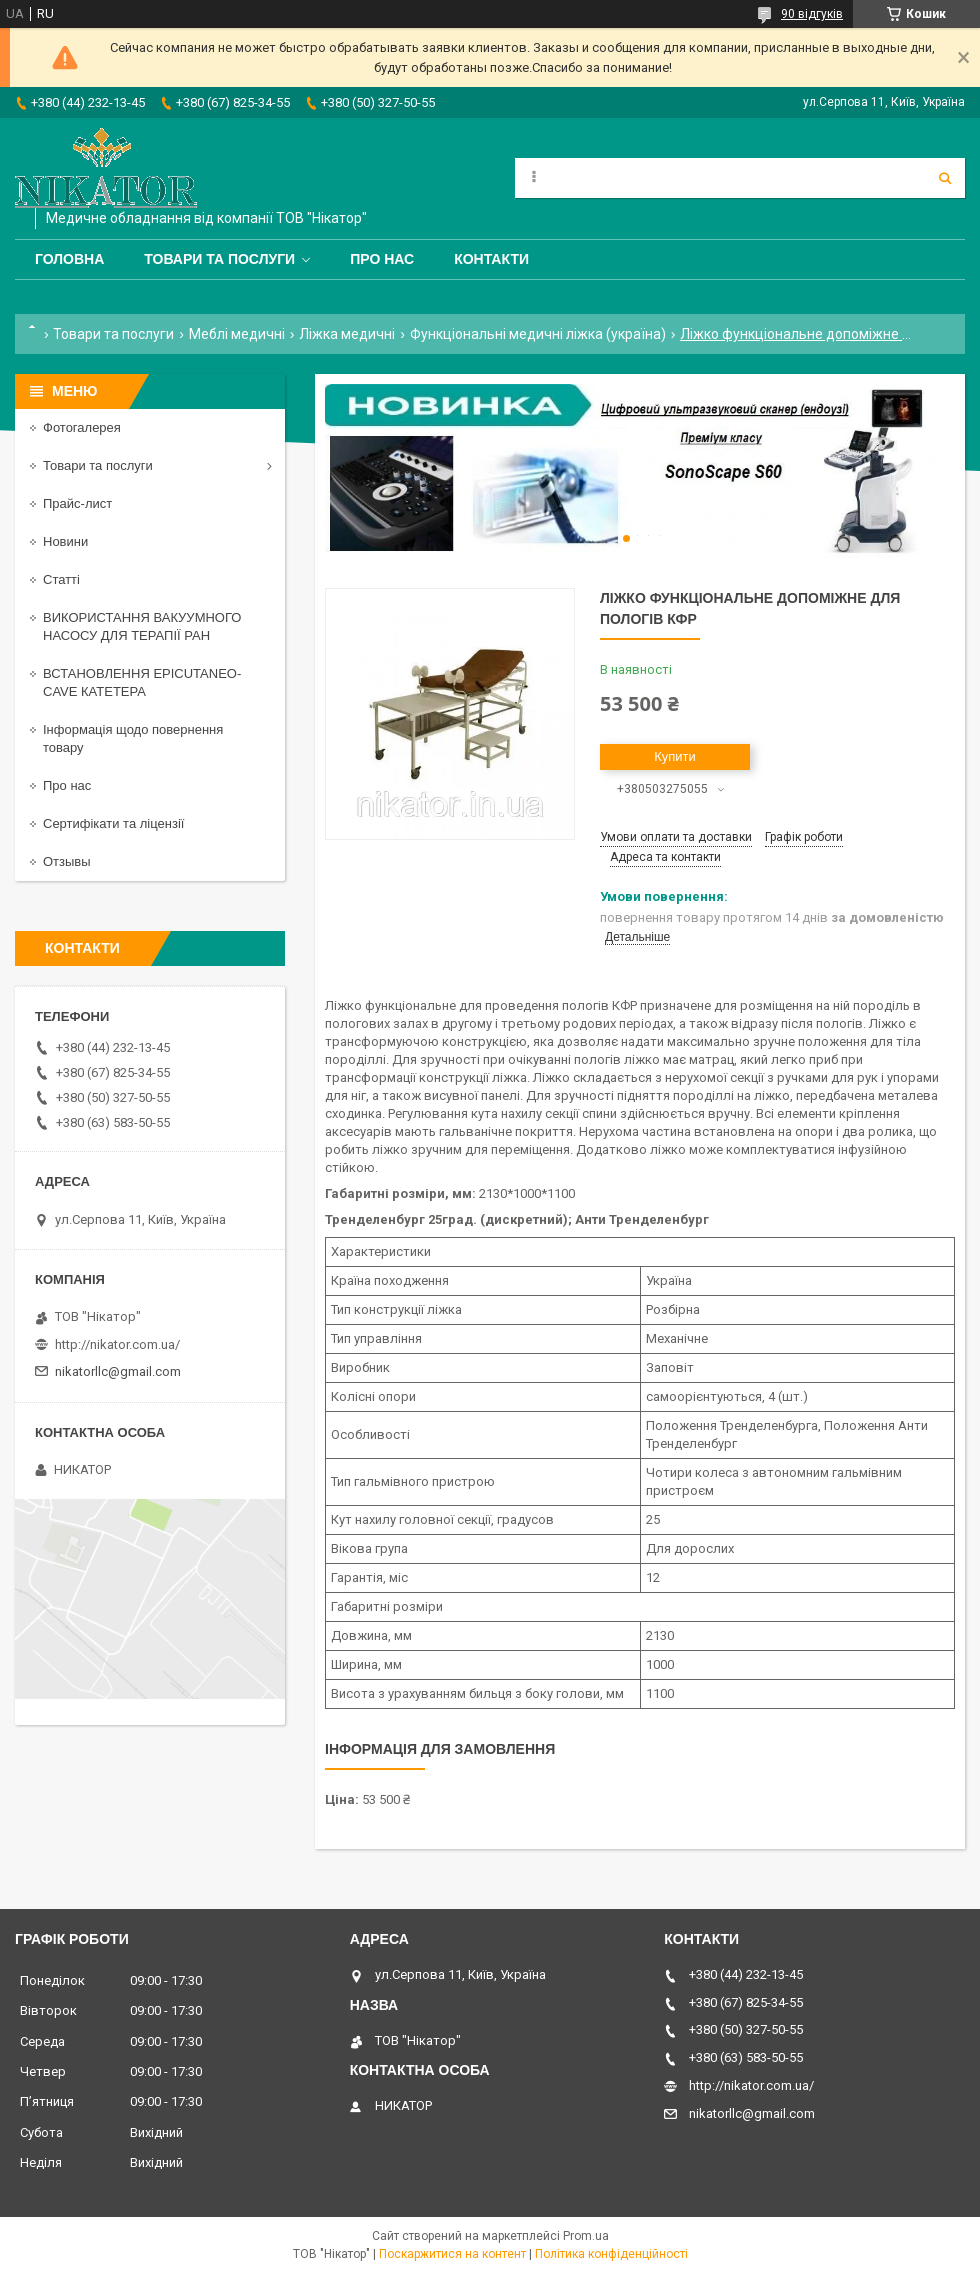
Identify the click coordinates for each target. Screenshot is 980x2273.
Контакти (491, 259)
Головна (69, 259)
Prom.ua (586, 2236)
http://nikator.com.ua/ (117, 1344)
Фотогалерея (82, 427)
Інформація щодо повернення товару (133, 738)
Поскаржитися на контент (452, 2254)
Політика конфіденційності (611, 2254)
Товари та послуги (219, 259)
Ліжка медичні (347, 334)
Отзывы (67, 861)
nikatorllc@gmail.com (118, 1371)
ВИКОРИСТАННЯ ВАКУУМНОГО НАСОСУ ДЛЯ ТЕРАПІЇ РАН (142, 626)
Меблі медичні (237, 334)
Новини (65, 541)
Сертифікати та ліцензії (113, 823)
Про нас (382, 259)
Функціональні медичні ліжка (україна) (538, 334)
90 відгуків (812, 14)
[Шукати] (945, 178)
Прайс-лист (77, 503)
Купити (675, 756)
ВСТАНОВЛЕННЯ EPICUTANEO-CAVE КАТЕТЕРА (142, 682)
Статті (61, 579)
